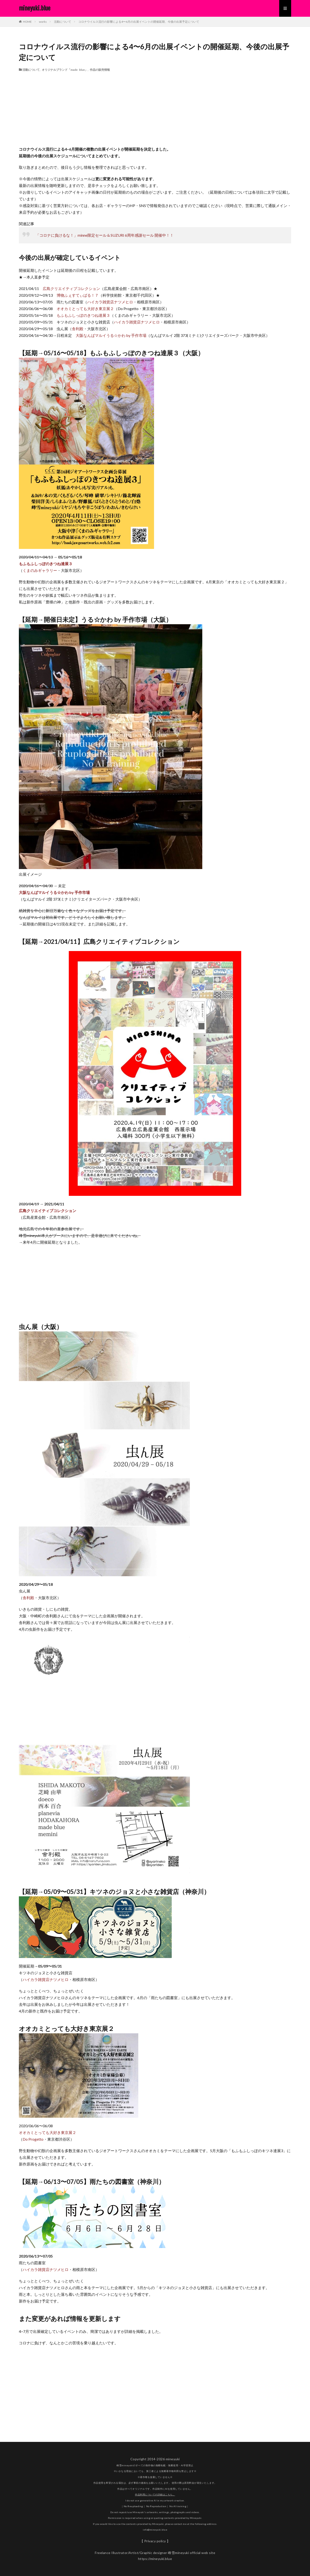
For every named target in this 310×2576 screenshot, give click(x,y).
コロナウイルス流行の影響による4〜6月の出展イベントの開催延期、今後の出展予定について (138, 21)
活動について (62, 21)
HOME (27, 21)
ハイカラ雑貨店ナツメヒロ (110, 302)
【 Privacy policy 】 (155, 2541)
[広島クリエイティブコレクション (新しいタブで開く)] (47, 1210)
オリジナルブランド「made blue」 (65, 69)
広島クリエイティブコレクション (71, 288)
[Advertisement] (155, 107)
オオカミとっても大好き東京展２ (85, 308)
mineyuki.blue (34, 8)
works (43, 21)
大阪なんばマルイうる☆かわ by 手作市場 (111, 335)
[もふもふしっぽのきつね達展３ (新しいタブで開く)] (45, 563)
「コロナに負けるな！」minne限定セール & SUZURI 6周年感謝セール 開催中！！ (105, 235)
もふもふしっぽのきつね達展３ (83, 315)
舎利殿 (77, 328)
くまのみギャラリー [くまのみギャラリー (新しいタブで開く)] (40, 570)
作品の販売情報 (100, 69)
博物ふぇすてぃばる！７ (78, 295)
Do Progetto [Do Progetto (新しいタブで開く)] (33, 2139)
